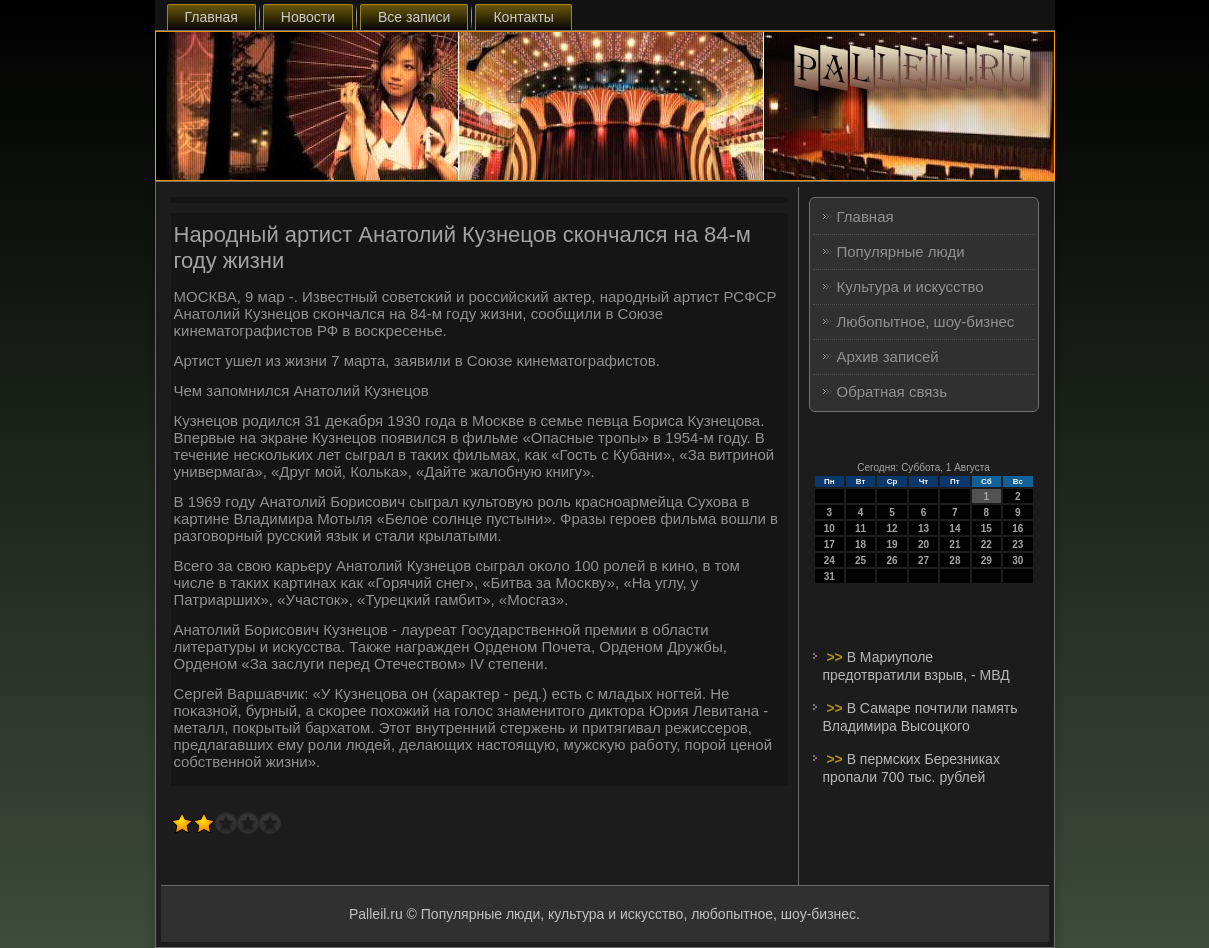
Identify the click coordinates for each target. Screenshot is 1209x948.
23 (1017, 544)
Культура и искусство (910, 286)
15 (986, 528)
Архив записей (888, 356)
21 (954, 544)
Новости (308, 17)
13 (923, 528)
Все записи (414, 17)
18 (860, 544)
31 (829, 576)
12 (891, 528)
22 (986, 544)
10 (829, 528)
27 (923, 560)
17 (829, 544)
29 (986, 560)
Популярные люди (901, 251)
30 (1017, 560)
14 (954, 528)
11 (860, 528)
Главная (211, 17)
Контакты (523, 17)
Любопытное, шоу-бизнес (926, 321)
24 (829, 560)
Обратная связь (892, 391)
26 (891, 560)
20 (923, 544)
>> (836, 657)
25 (860, 560)
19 (891, 544)
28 (954, 560)
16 (1017, 528)
